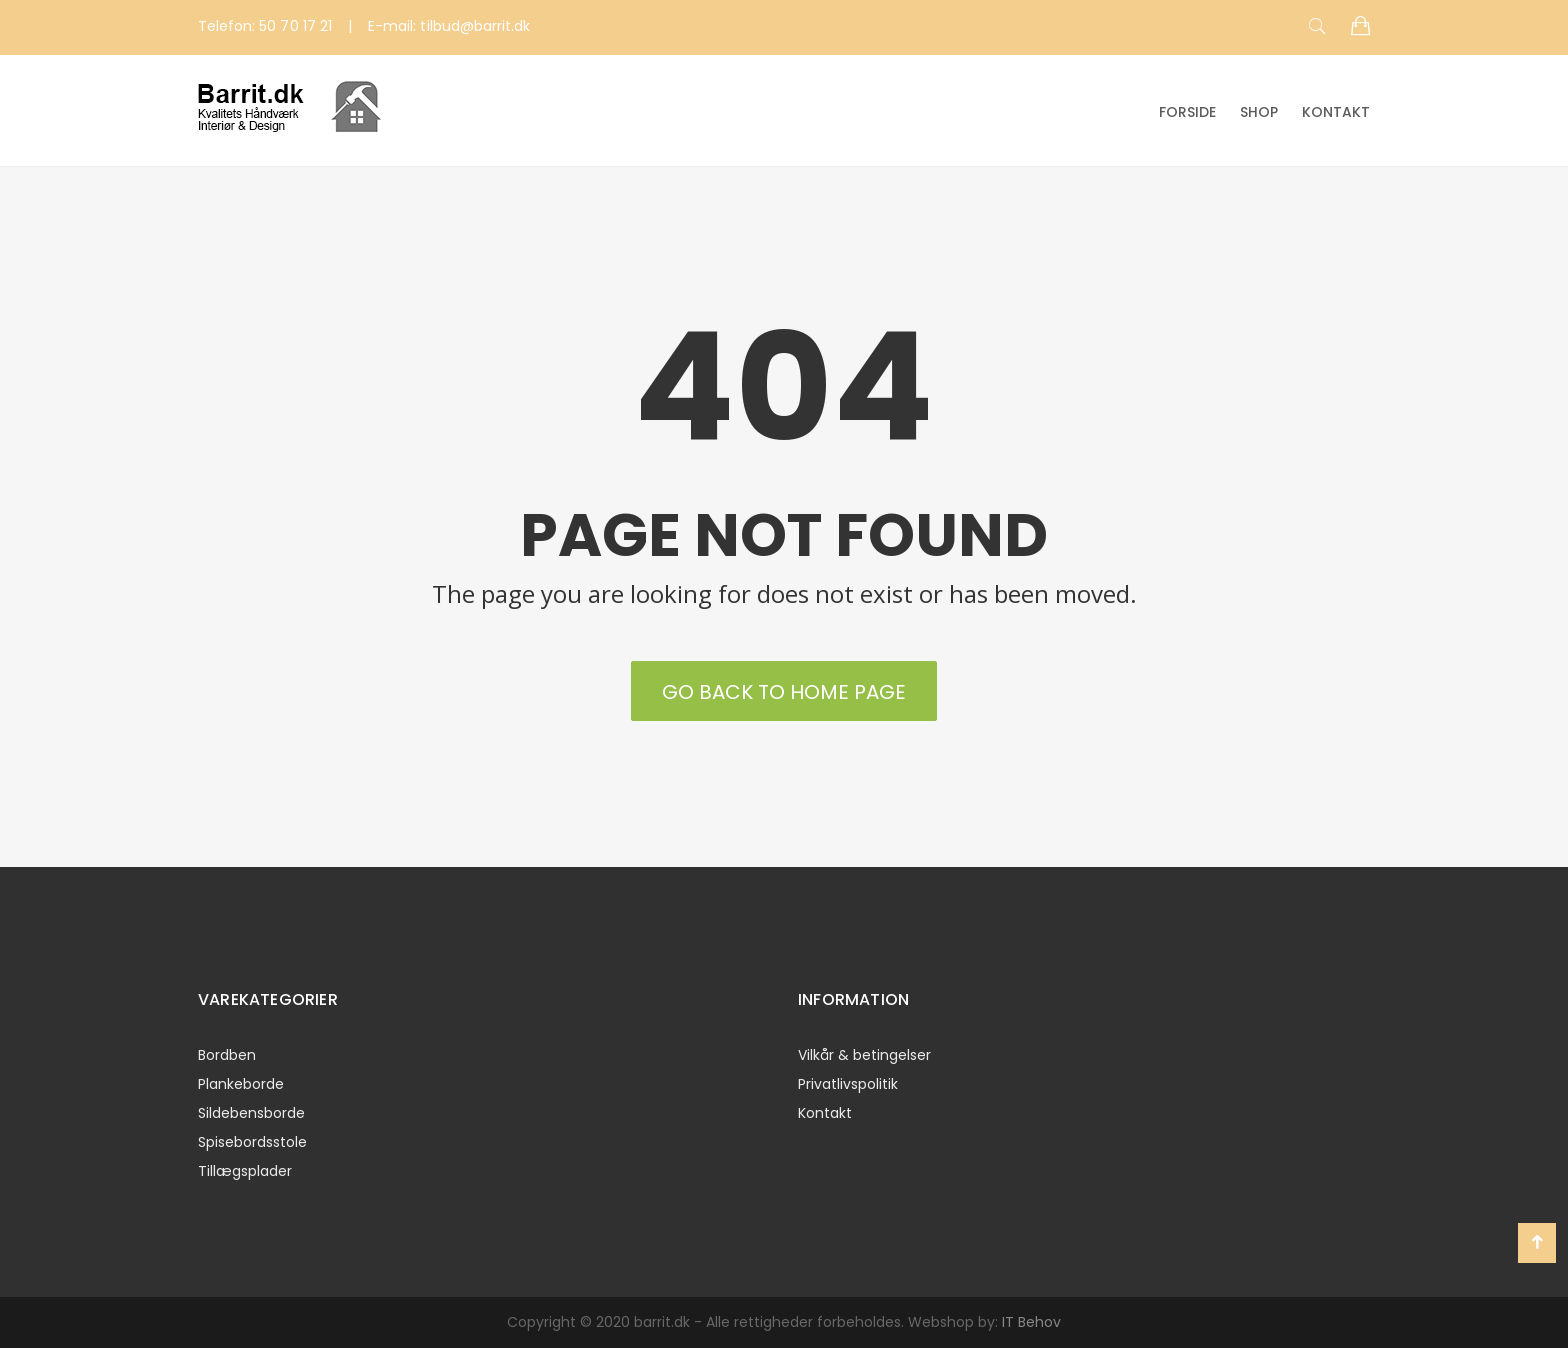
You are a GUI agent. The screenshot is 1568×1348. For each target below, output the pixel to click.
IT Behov (1031, 1322)
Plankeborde (241, 1084)
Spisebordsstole (252, 1142)
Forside (1187, 112)
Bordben (227, 1055)
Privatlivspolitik (848, 1084)
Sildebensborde (251, 1113)
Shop (1259, 112)
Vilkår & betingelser (864, 1055)
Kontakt (1336, 112)
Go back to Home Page (784, 692)
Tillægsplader (245, 1171)
